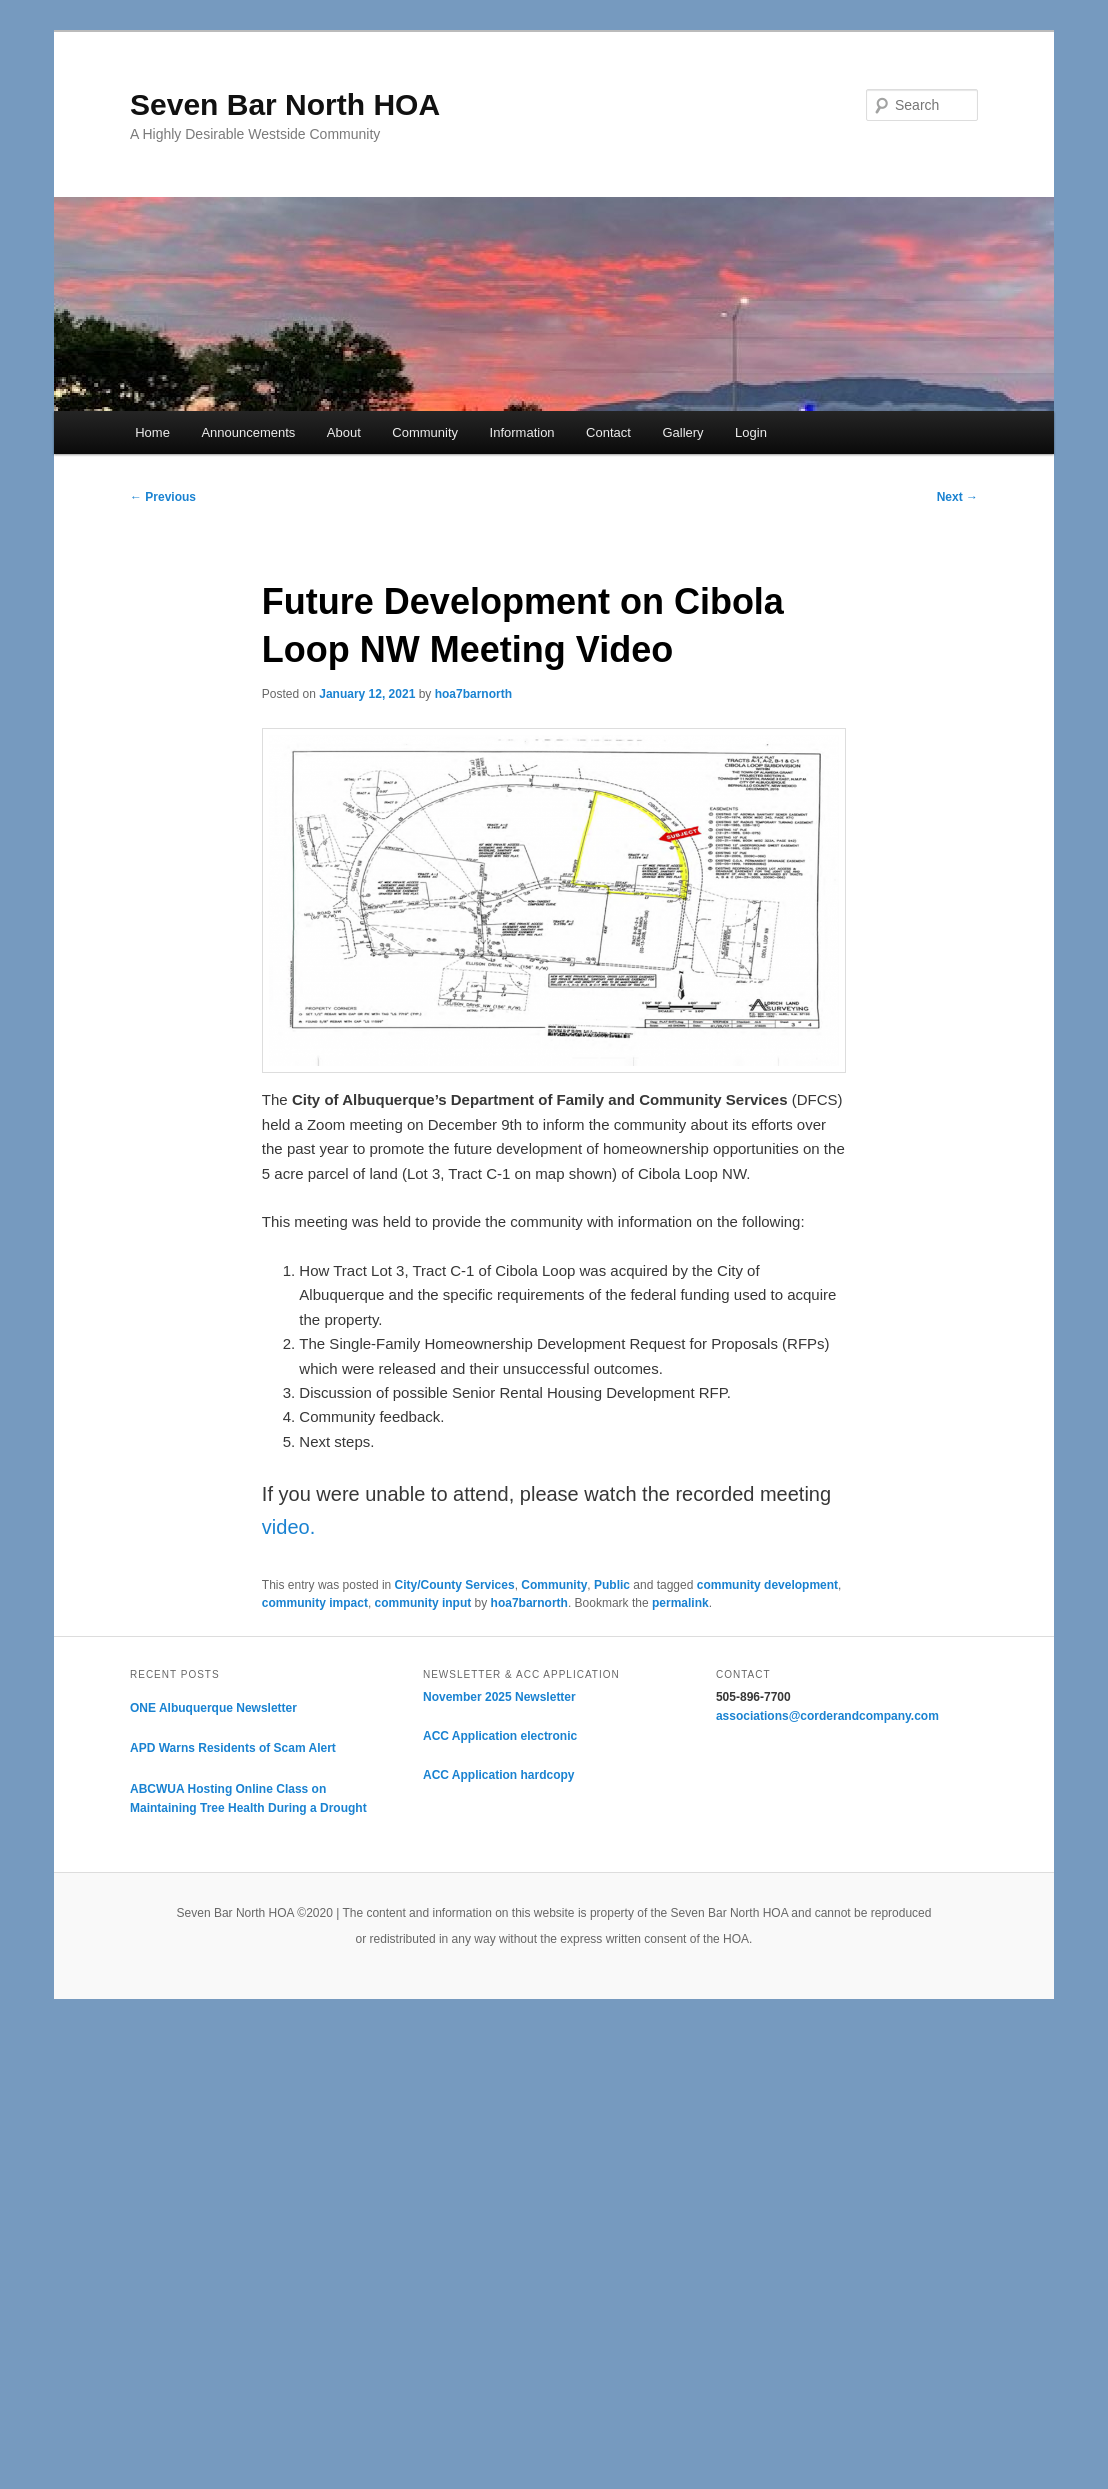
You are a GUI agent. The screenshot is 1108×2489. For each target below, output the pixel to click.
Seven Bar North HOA (285, 104)
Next (957, 497)
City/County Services (455, 1585)
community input (423, 1603)
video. (288, 1527)
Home (152, 432)
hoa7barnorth (473, 694)
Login (751, 432)
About (344, 432)
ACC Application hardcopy (499, 1775)
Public (612, 1585)
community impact (315, 1603)
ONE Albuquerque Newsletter (213, 1708)
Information (522, 432)
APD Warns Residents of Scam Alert (233, 1748)
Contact (608, 432)
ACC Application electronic (500, 1736)
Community (425, 432)
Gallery (682, 432)
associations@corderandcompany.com (827, 1716)
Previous (163, 497)
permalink (680, 1603)
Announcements (248, 432)
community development (767, 1585)
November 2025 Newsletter (499, 1697)
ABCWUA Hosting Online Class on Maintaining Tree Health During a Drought (248, 1799)
